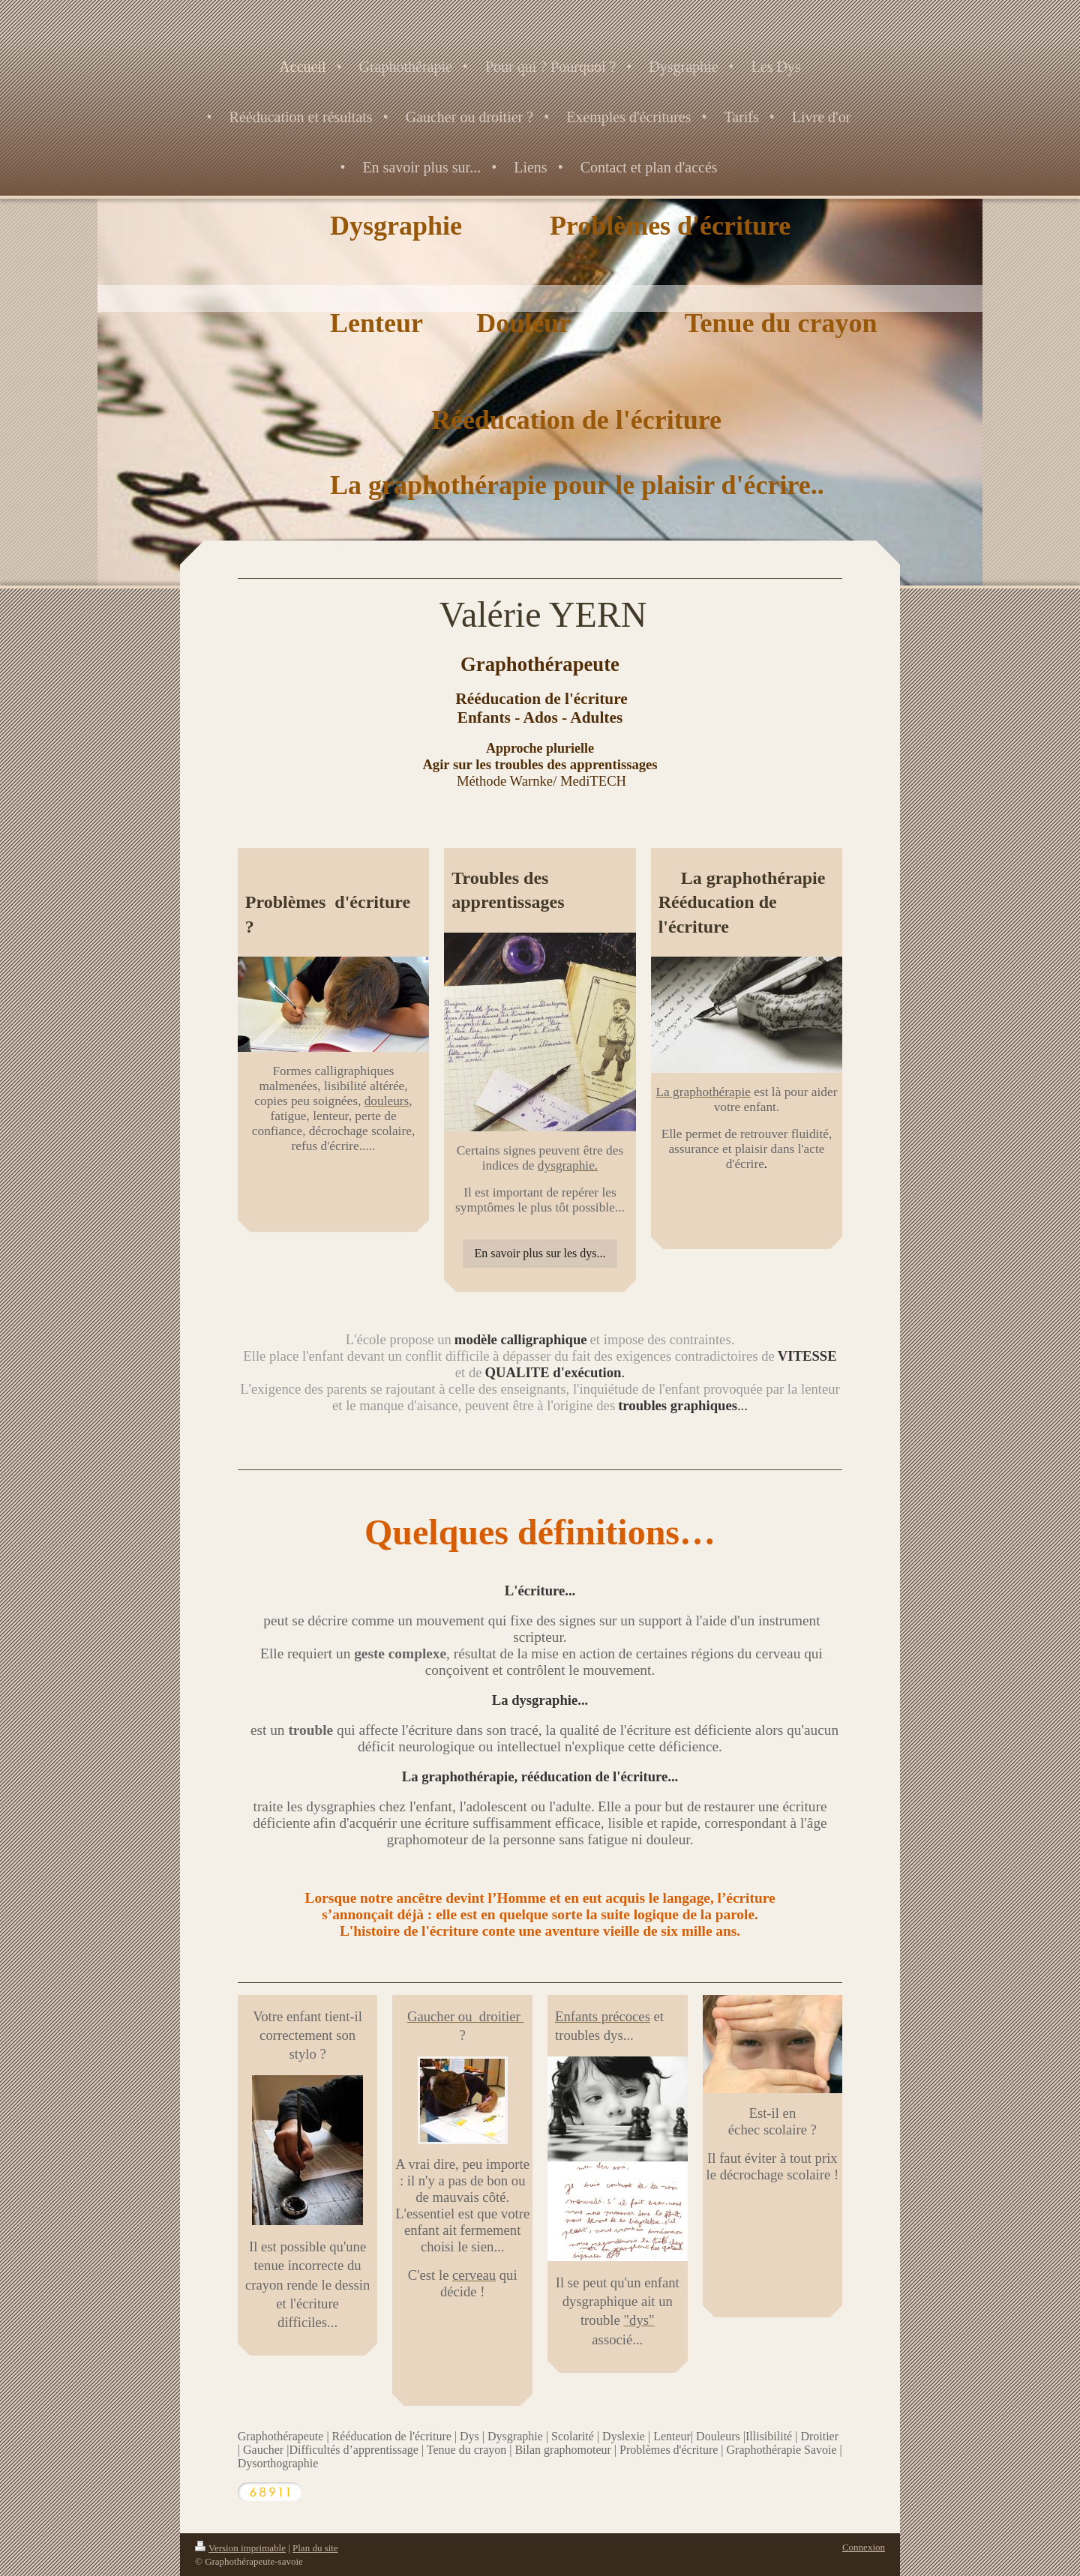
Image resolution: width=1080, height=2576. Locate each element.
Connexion (863, 2547)
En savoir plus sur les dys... (539, 1253)
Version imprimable (240, 2548)
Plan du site (315, 2548)
